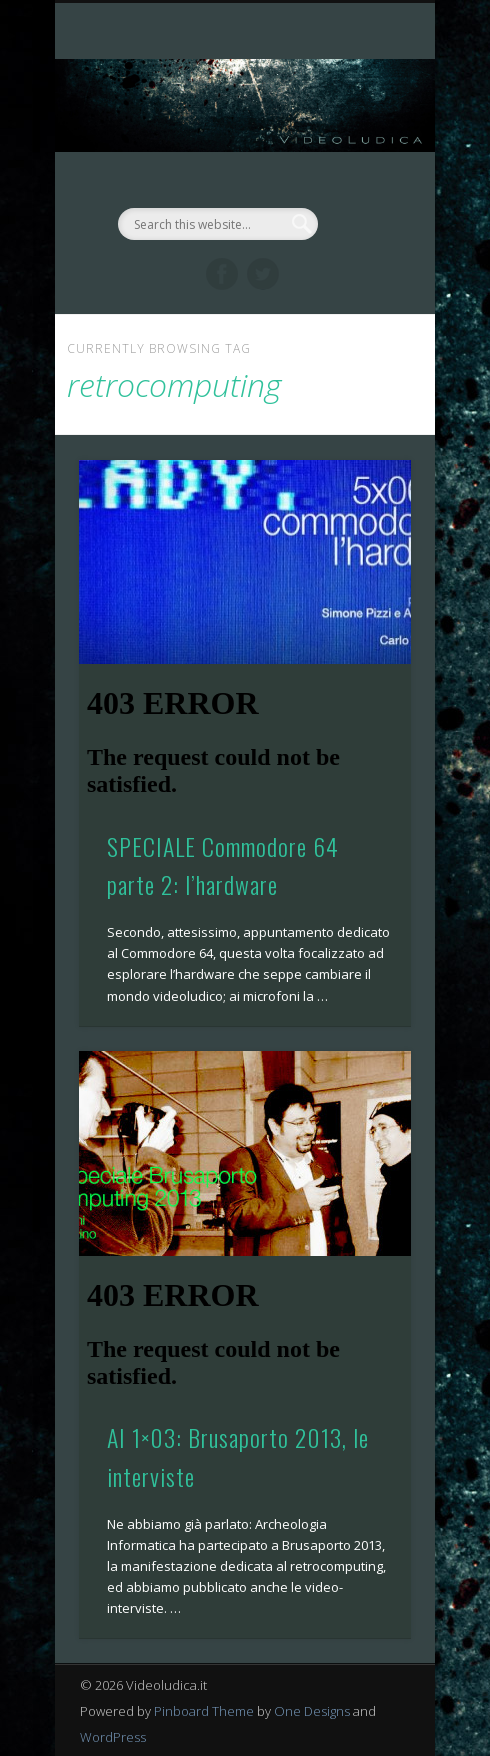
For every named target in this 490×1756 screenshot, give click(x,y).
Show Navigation (362, 179)
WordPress (113, 1737)
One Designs (312, 1711)
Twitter (263, 274)
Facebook (222, 274)
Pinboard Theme (204, 1711)
